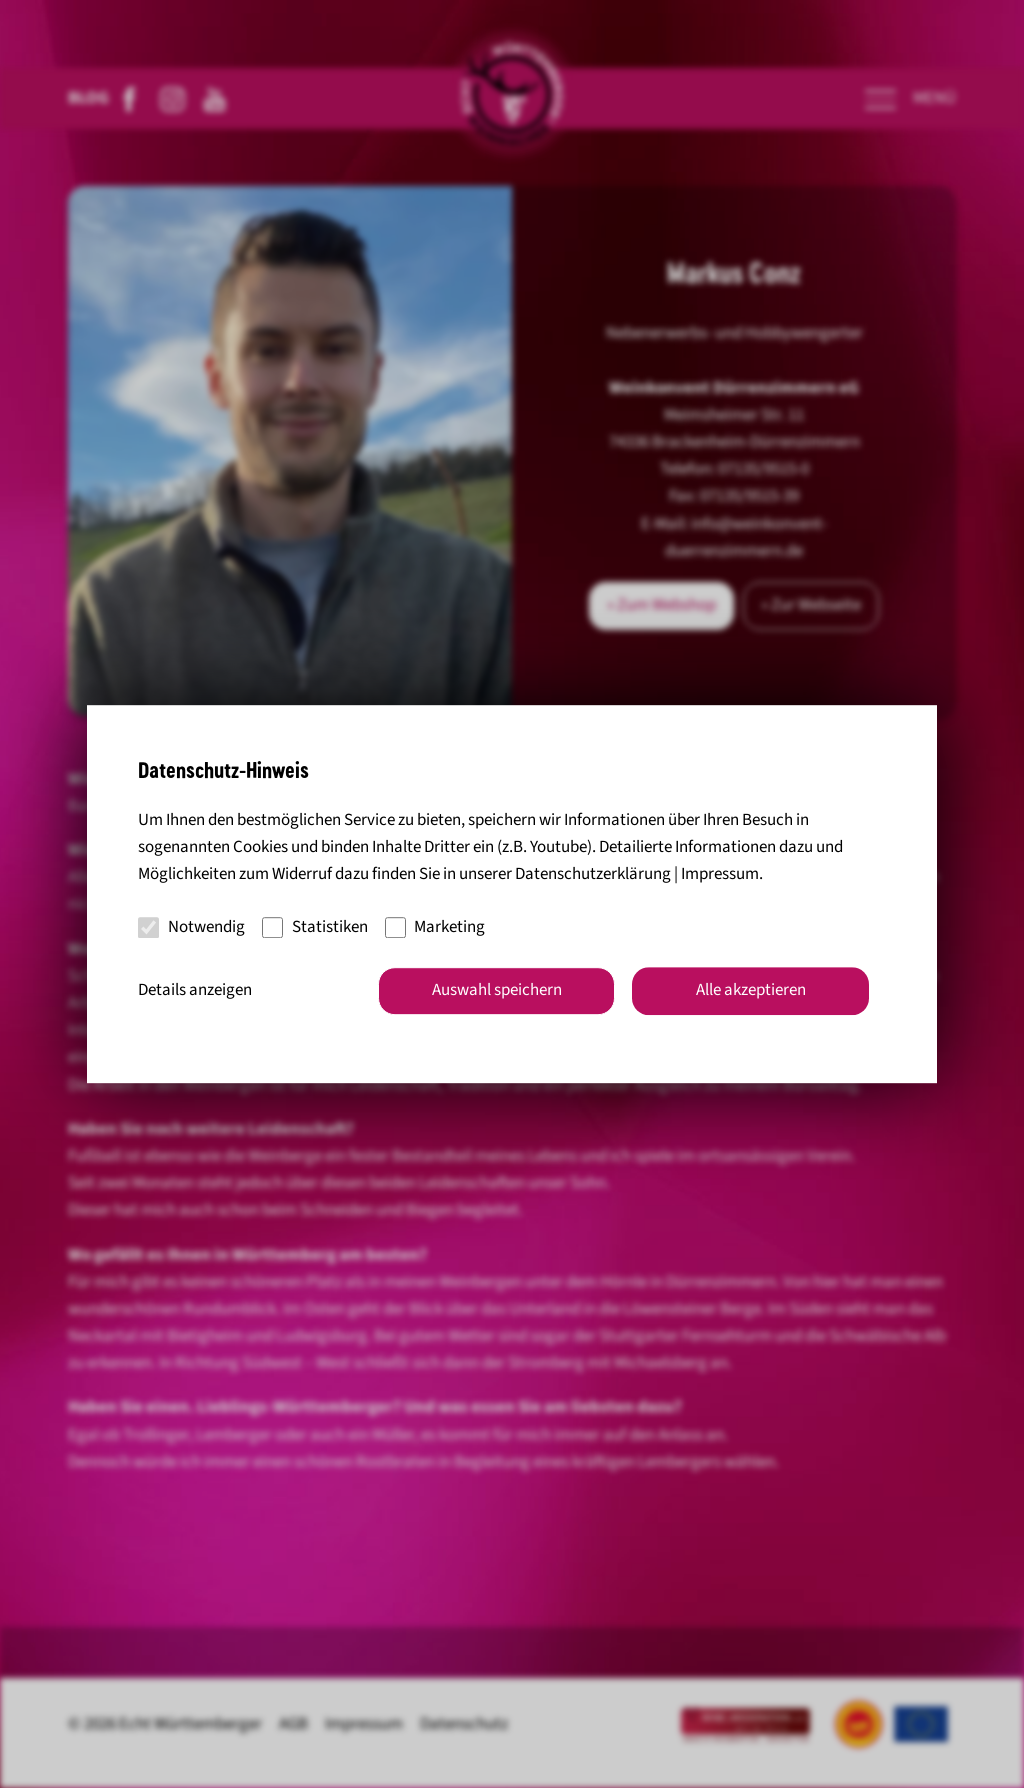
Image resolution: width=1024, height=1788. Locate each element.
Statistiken (315, 927)
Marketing (435, 927)
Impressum (720, 875)
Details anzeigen (195, 990)
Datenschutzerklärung (593, 875)
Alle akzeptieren (751, 990)
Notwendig (191, 927)
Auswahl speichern (497, 990)
